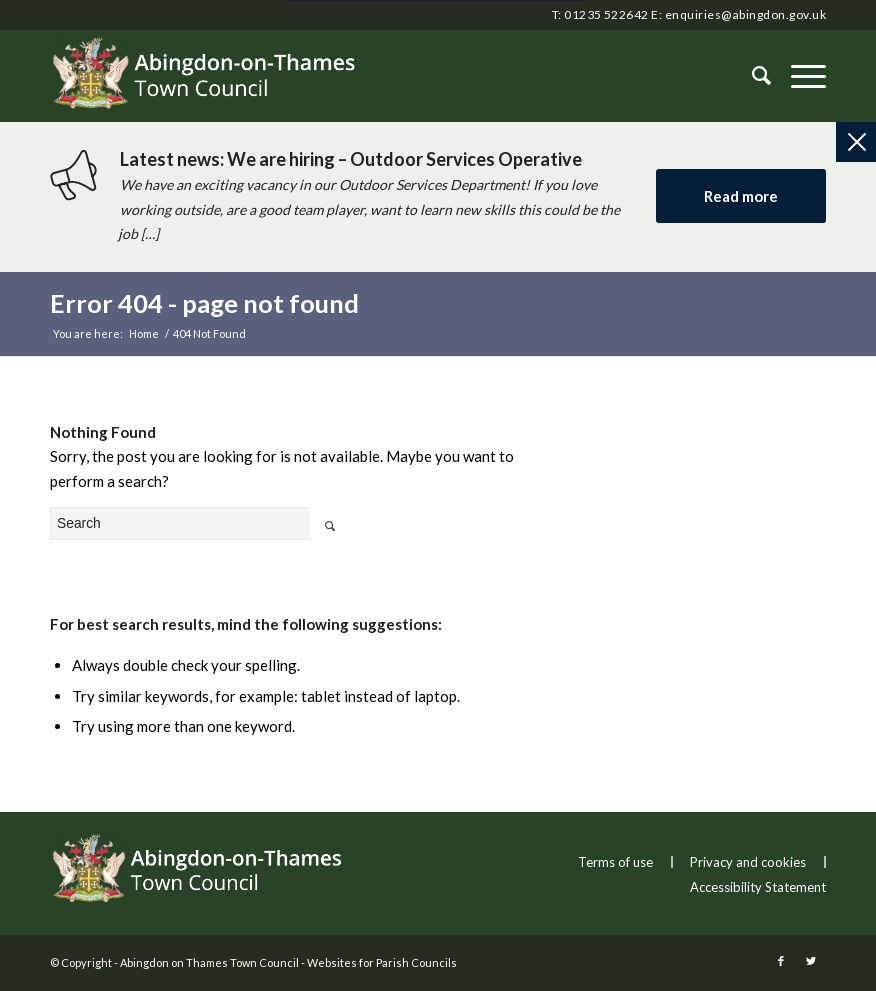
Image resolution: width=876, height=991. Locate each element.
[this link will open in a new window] (781, 961)
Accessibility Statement (758, 887)
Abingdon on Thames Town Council (209, 962)
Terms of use (615, 862)
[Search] (751, 76)
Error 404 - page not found (204, 303)
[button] (798, 76)
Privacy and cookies (748, 862)
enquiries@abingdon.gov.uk (745, 14)
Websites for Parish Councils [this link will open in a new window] (382, 962)
